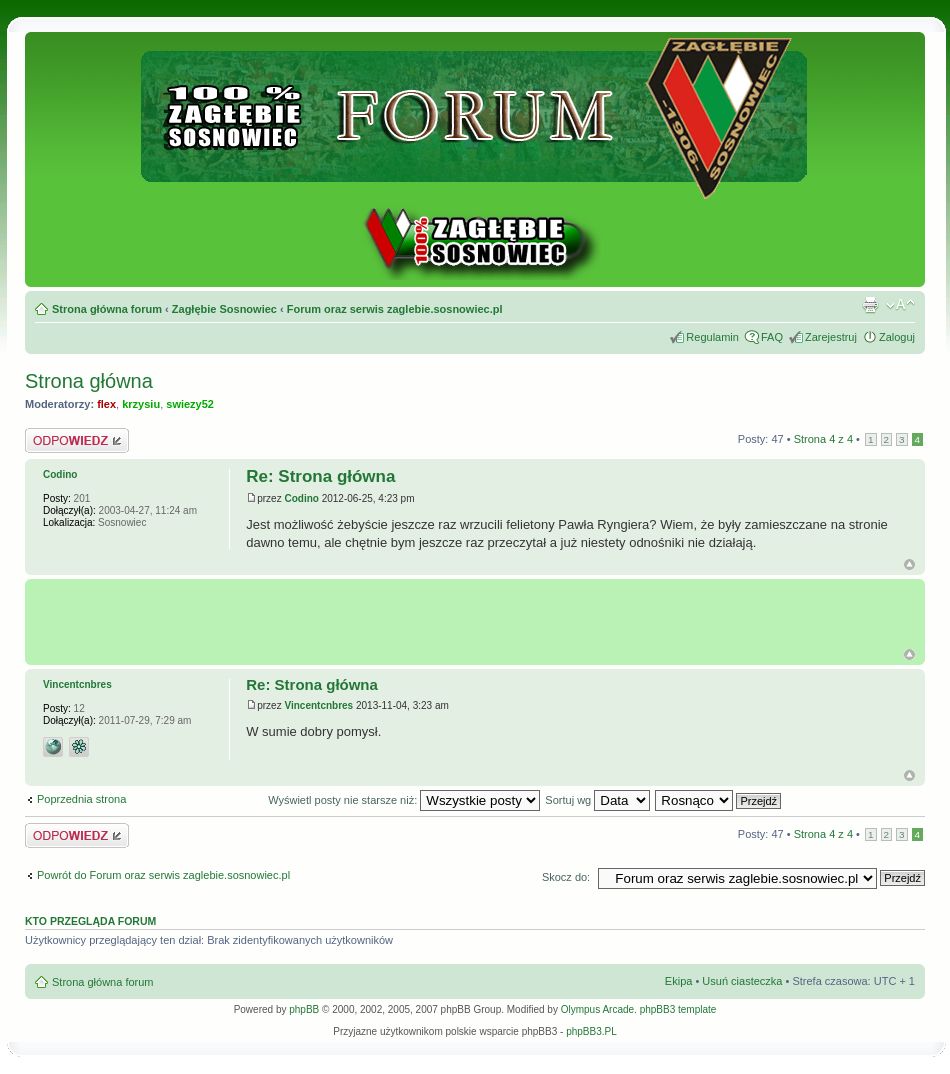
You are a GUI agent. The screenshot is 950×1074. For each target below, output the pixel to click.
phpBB (304, 1009)
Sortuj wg (597, 800)
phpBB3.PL (591, 1031)
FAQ (772, 337)
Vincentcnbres (318, 705)
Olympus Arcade (597, 1009)
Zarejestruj (831, 337)
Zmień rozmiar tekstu (900, 305)
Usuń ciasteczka (742, 981)
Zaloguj (897, 337)
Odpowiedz (77, 440)
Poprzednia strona (81, 799)
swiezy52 (190, 404)
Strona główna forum (107, 309)
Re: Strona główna (320, 476)
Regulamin (712, 337)
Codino (301, 498)
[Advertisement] (480, 614)
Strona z (823, 439)
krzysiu (141, 404)
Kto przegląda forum (90, 921)
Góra (909, 564)
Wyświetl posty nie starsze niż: (404, 800)
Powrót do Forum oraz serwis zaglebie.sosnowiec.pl (163, 875)
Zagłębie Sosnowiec (224, 309)
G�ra (909, 654)
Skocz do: (566, 877)
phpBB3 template (678, 1009)
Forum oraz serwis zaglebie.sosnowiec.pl (395, 309)
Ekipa (679, 981)
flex (106, 404)
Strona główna (89, 381)
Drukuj (870, 305)
